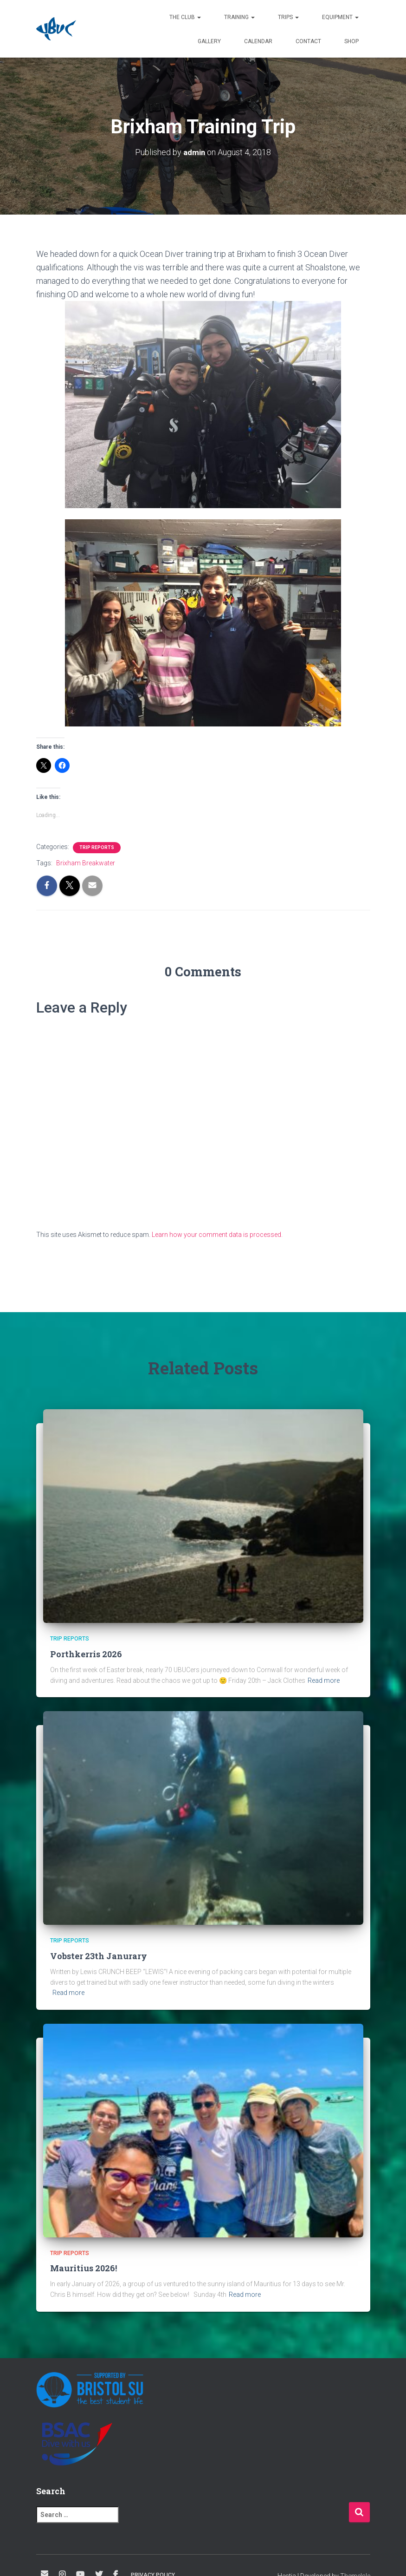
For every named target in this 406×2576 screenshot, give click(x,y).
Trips (288, 17)
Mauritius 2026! (83, 2268)
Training (239, 17)
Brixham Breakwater (85, 863)
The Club (185, 17)
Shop (351, 41)
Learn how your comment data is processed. (217, 1234)
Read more (324, 1680)
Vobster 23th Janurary (98, 1955)
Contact (308, 41)
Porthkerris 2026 (86, 1654)
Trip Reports (96, 847)
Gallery (209, 41)
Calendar (258, 41)
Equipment (340, 17)
